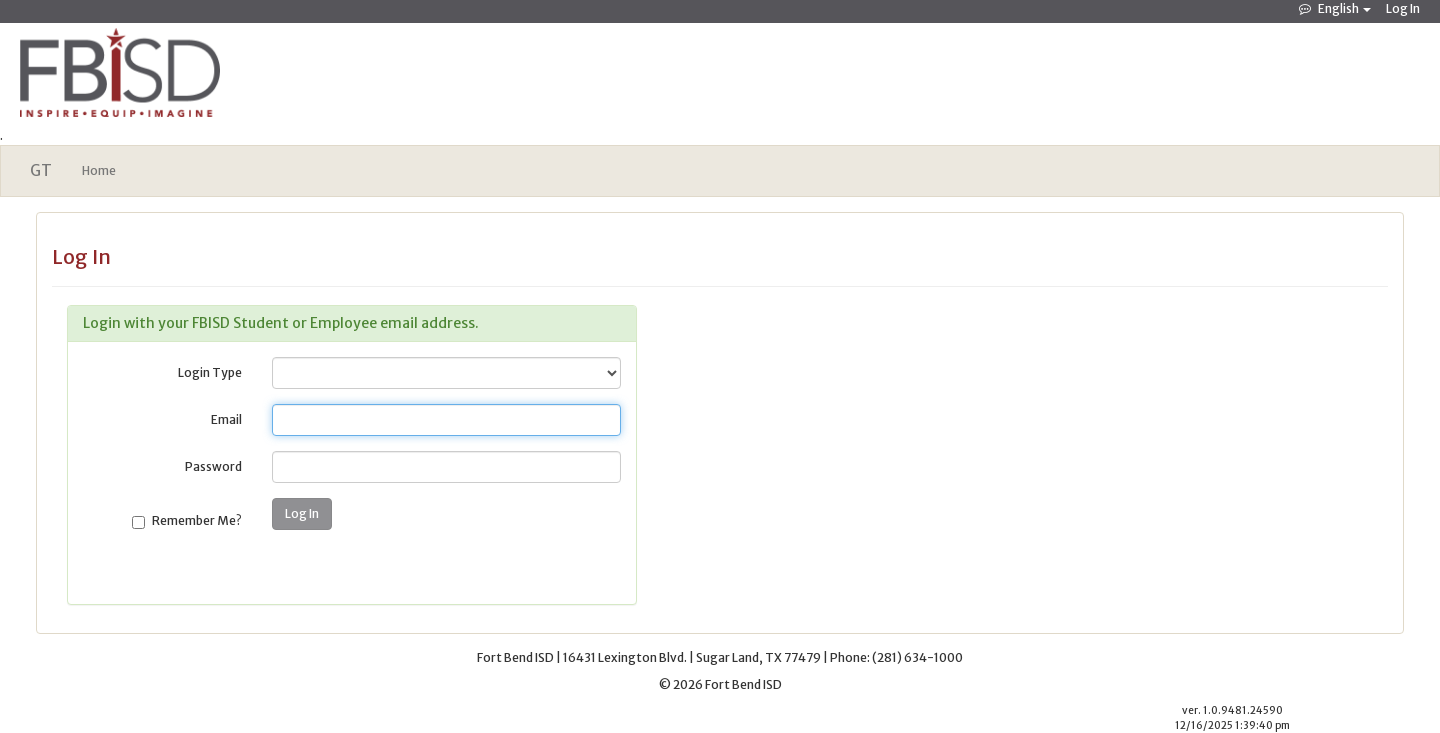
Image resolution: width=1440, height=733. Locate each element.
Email (226, 419)
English (1338, 8)
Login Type (210, 372)
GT (41, 170)
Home (99, 170)
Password (213, 466)
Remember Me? (197, 520)
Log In (1403, 8)
